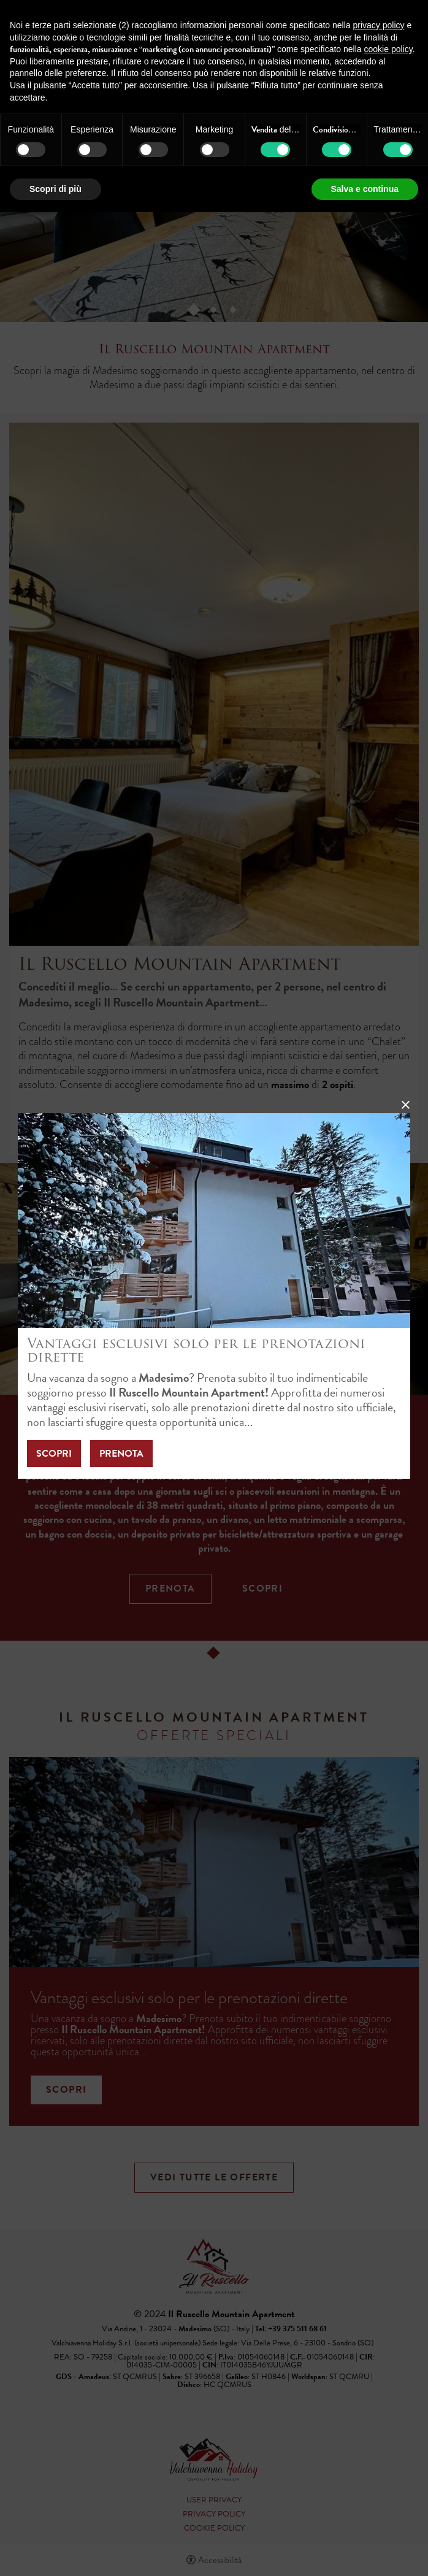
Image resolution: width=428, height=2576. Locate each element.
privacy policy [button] (379, 25)
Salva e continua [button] (365, 189)
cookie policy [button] (388, 49)
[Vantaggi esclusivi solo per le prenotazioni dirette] (214, 1219)
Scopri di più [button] (55, 189)
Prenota (121, 1453)
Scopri (54, 1453)
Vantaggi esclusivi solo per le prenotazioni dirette (196, 1350)
